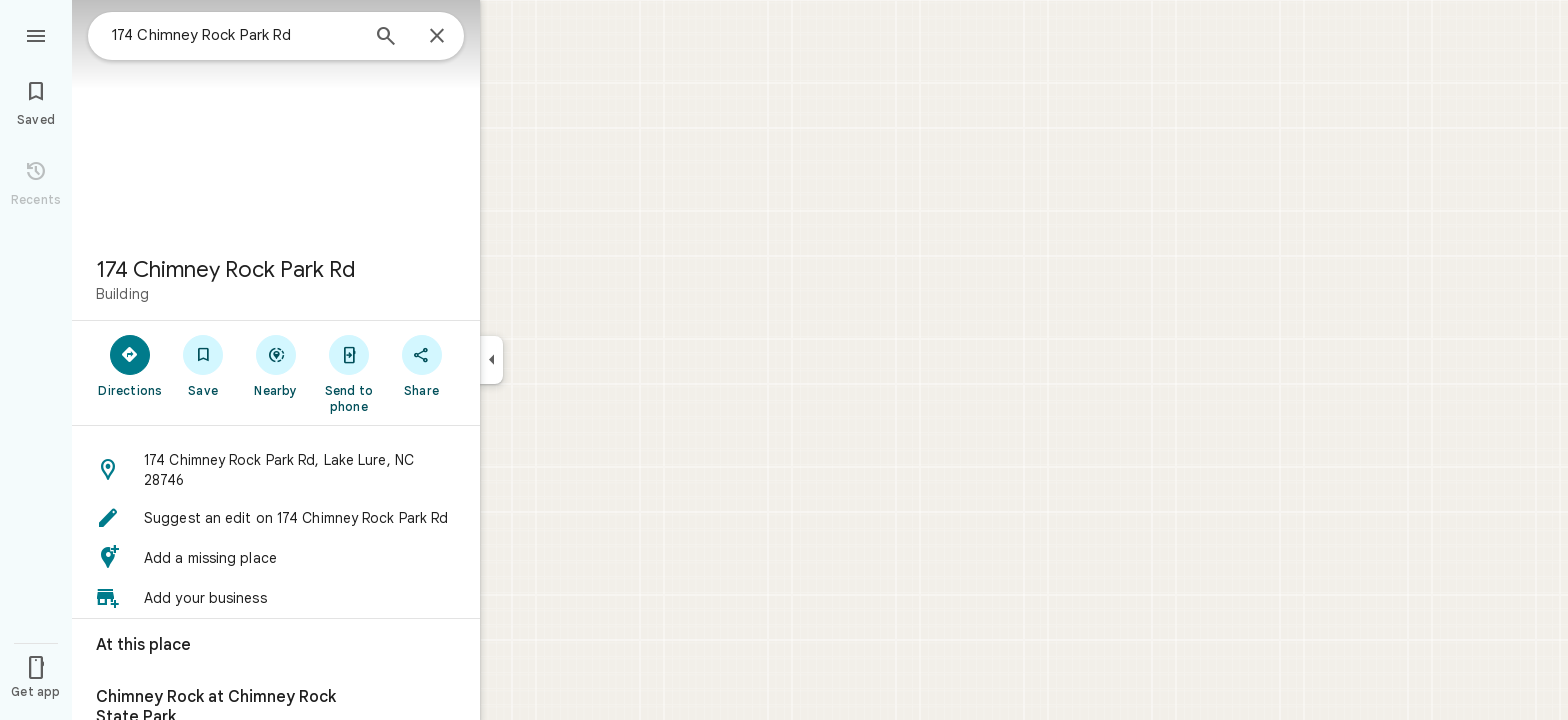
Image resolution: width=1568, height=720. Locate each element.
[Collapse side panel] (491, 360)
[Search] (386, 38)
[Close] (437, 37)
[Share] (421, 365)
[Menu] (36, 34)
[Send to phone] (348, 373)
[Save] (203, 365)
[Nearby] (276, 365)
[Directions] (130, 365)
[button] (276, 470)
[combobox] (235, 35)
